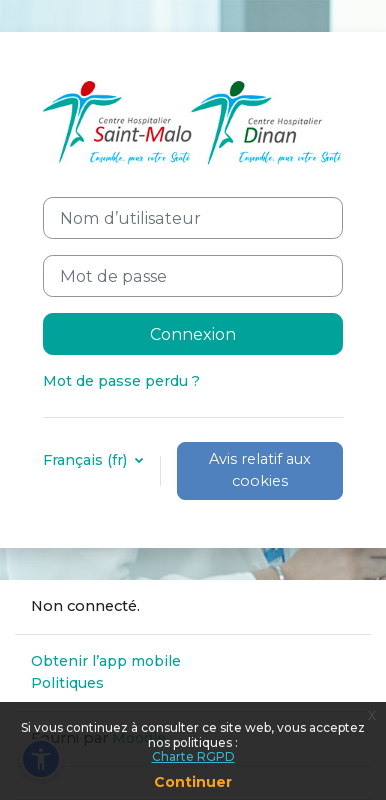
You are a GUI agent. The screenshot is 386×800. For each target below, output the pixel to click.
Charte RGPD (193, 756)
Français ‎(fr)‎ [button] (87, 460)
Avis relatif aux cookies (260, 470)
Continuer (193, 782)
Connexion (193, 334)
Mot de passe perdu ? (121, 381)
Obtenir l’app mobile (106, 661)
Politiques (67, 683)
